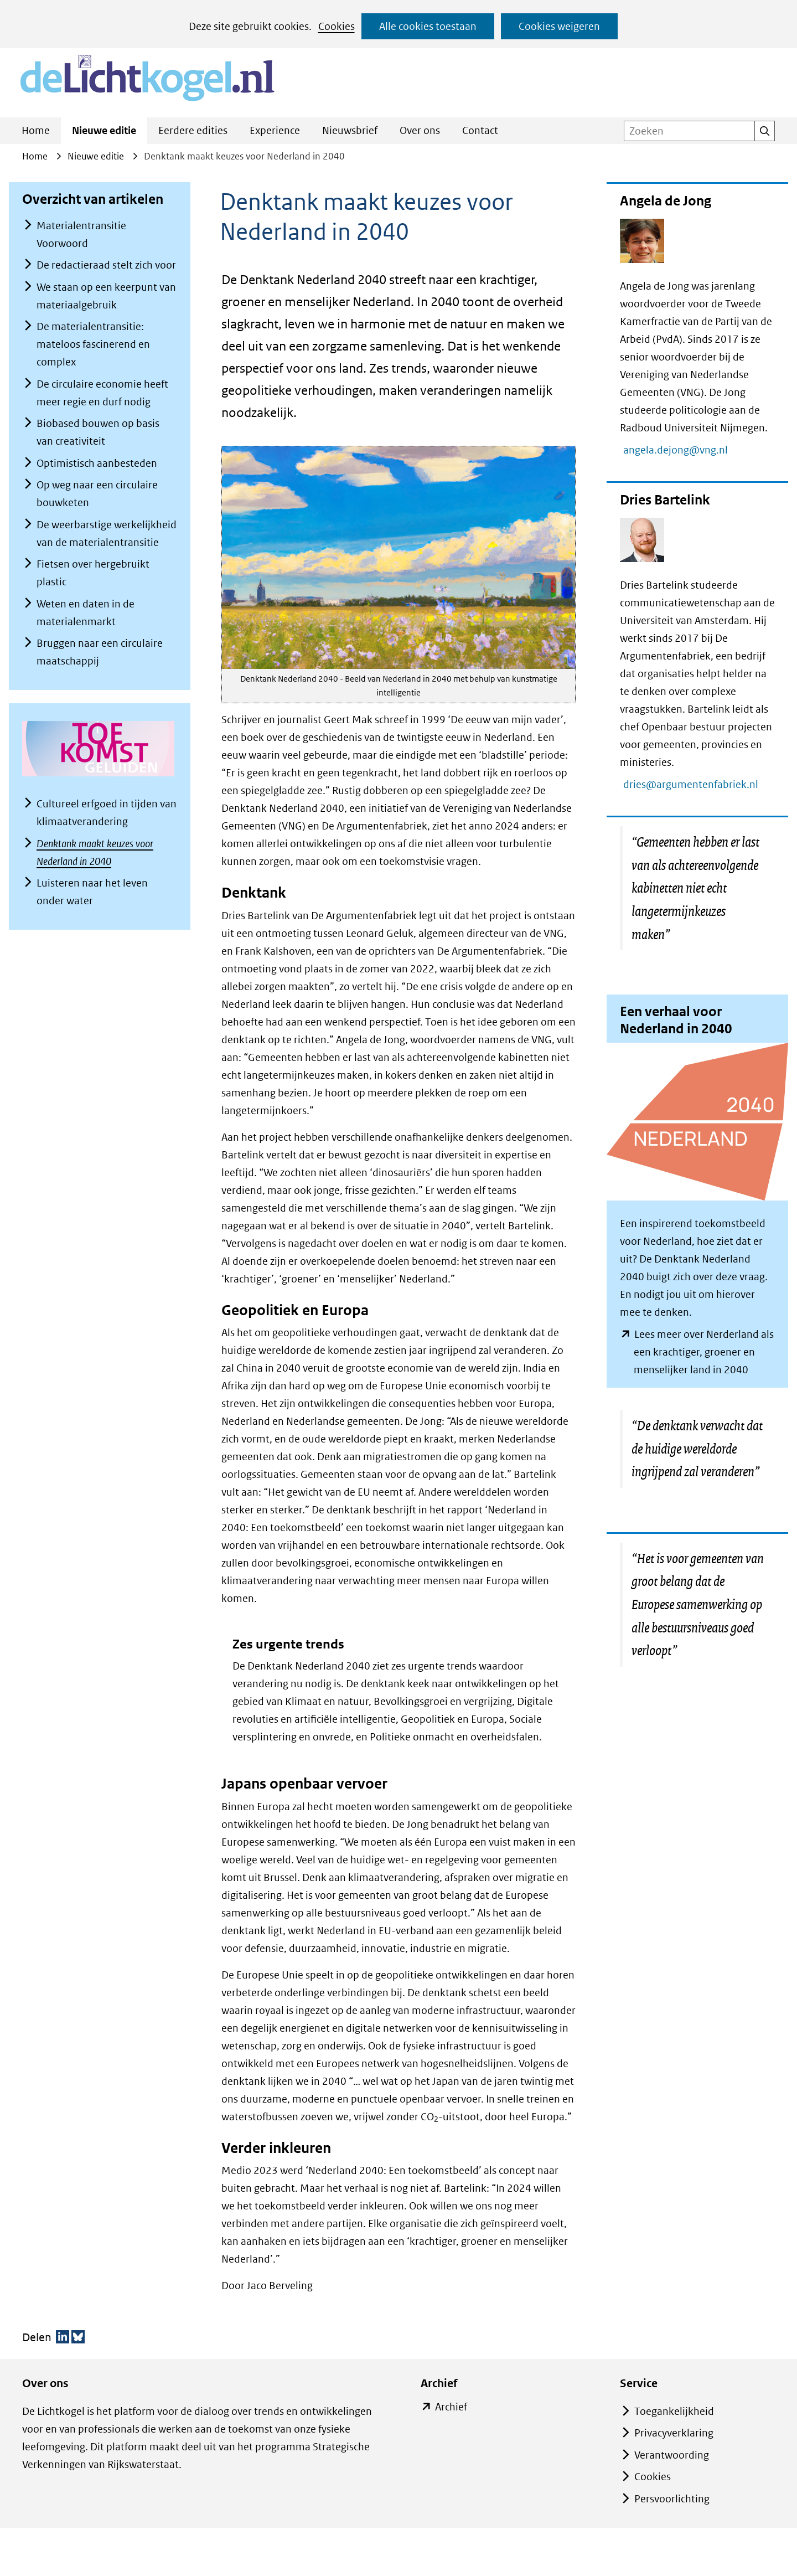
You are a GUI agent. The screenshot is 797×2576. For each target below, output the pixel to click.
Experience (275, 130)
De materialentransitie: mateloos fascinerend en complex (93, 344)
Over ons (420, 130)
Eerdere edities (192, 130)
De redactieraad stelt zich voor (106, 265)
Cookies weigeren (559, 26)
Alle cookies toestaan (428, 26)
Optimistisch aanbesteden (97, 463)
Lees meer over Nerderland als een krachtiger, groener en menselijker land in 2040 (704, 1353)
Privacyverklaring (673, 2432)
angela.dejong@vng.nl (681, 450)
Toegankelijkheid (674, 2411)
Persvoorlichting (672, 2498)
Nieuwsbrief (349, 130)
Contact (480, 130)
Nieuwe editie (104, 130)
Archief (450, 2407)
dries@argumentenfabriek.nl (696, 784)
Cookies (336, 26)
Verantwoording (671, 2455)
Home (36, 130)
